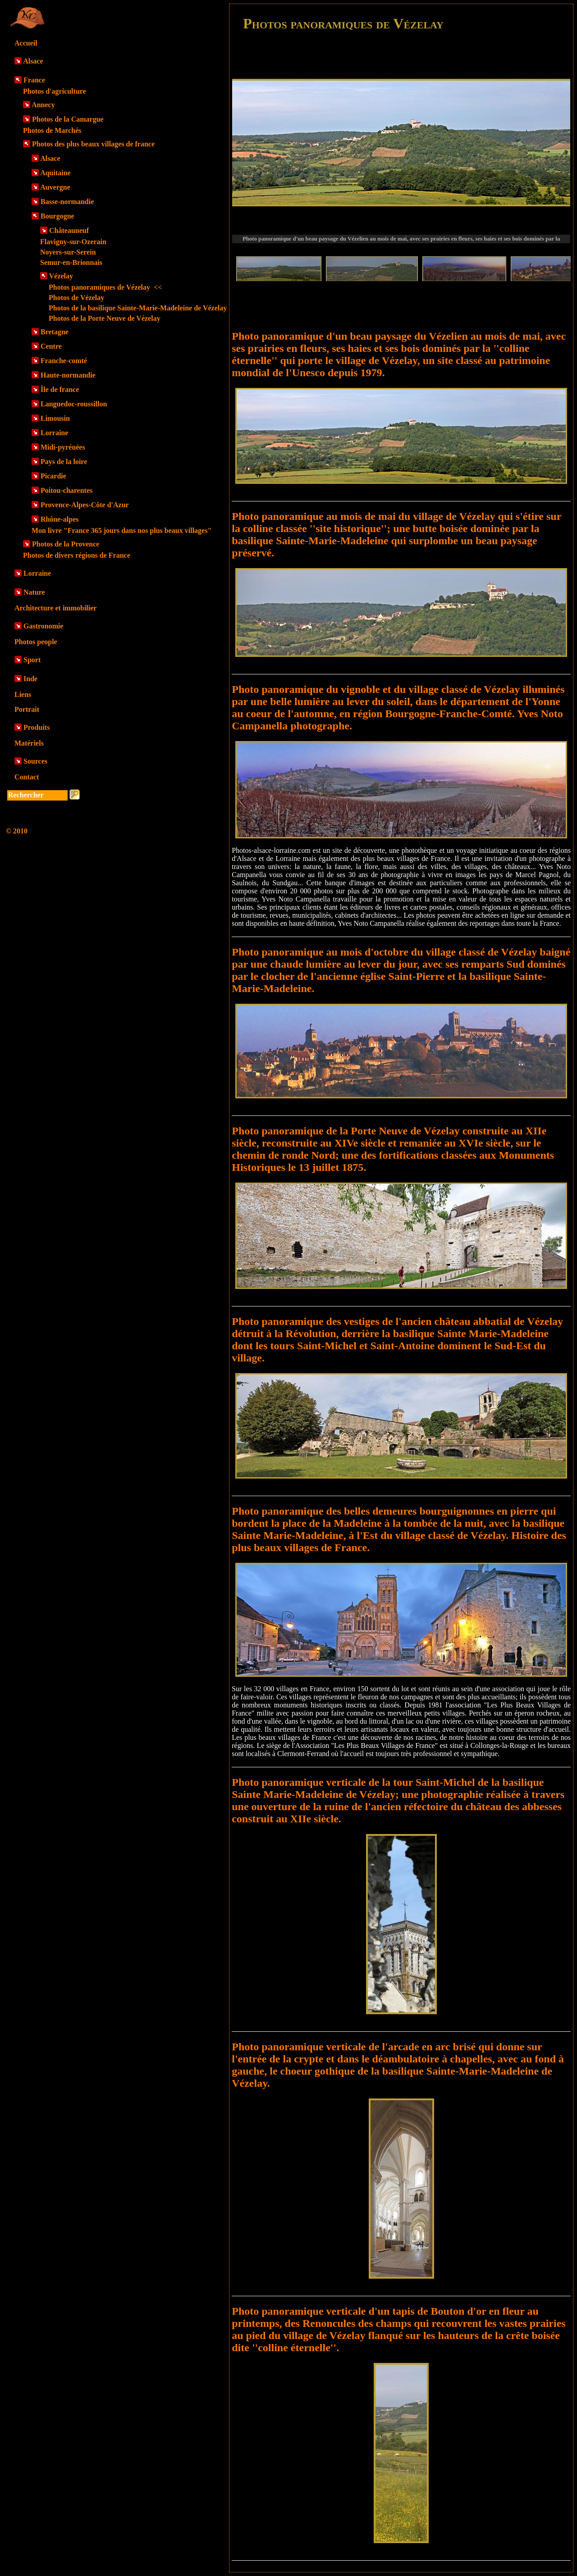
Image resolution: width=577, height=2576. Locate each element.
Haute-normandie (68, 375)
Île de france (60, 389)
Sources (35, 761)
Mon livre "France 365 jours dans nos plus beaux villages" (121, 530)
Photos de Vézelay (76, 297)
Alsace (33, 61)
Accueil (25, 43)
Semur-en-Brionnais (71, 262)
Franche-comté (64, 360)
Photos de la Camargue (68, 119)
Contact (26, 777)
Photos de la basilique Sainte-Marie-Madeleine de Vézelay (138, 308)
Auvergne (55, 187)
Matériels (29, 743)
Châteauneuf (69, 230)
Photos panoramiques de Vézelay (105, 287)
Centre (51, 346)
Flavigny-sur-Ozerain (73, 242)
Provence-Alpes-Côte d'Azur (85, 505)
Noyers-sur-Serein (68, 252)
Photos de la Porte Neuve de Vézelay (104, 318)
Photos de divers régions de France (76, 555)
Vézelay (61, 276)
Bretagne (55, 332)
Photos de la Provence (65, 544)
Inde (30, 679)
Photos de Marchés (52, 130)
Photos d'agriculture (54, 91)
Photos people (35, 642)
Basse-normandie (67, 201)
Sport (32, 660)
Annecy (43, 105)
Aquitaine (55, 173)
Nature (34, 592)
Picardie (53, 476)
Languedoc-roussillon (74, 404)
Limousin (55, 418)
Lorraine (54, 433)
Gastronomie (43, 626)
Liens (22, 694)
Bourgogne (57, 216)
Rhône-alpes (59, 519)
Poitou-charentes (66, 490)
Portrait (26, 709)
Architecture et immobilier (55, 608)
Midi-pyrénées (63, 447)
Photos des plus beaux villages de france (93, 144)
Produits (36, 727)
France (34, 80)
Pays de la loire (64, 461)
